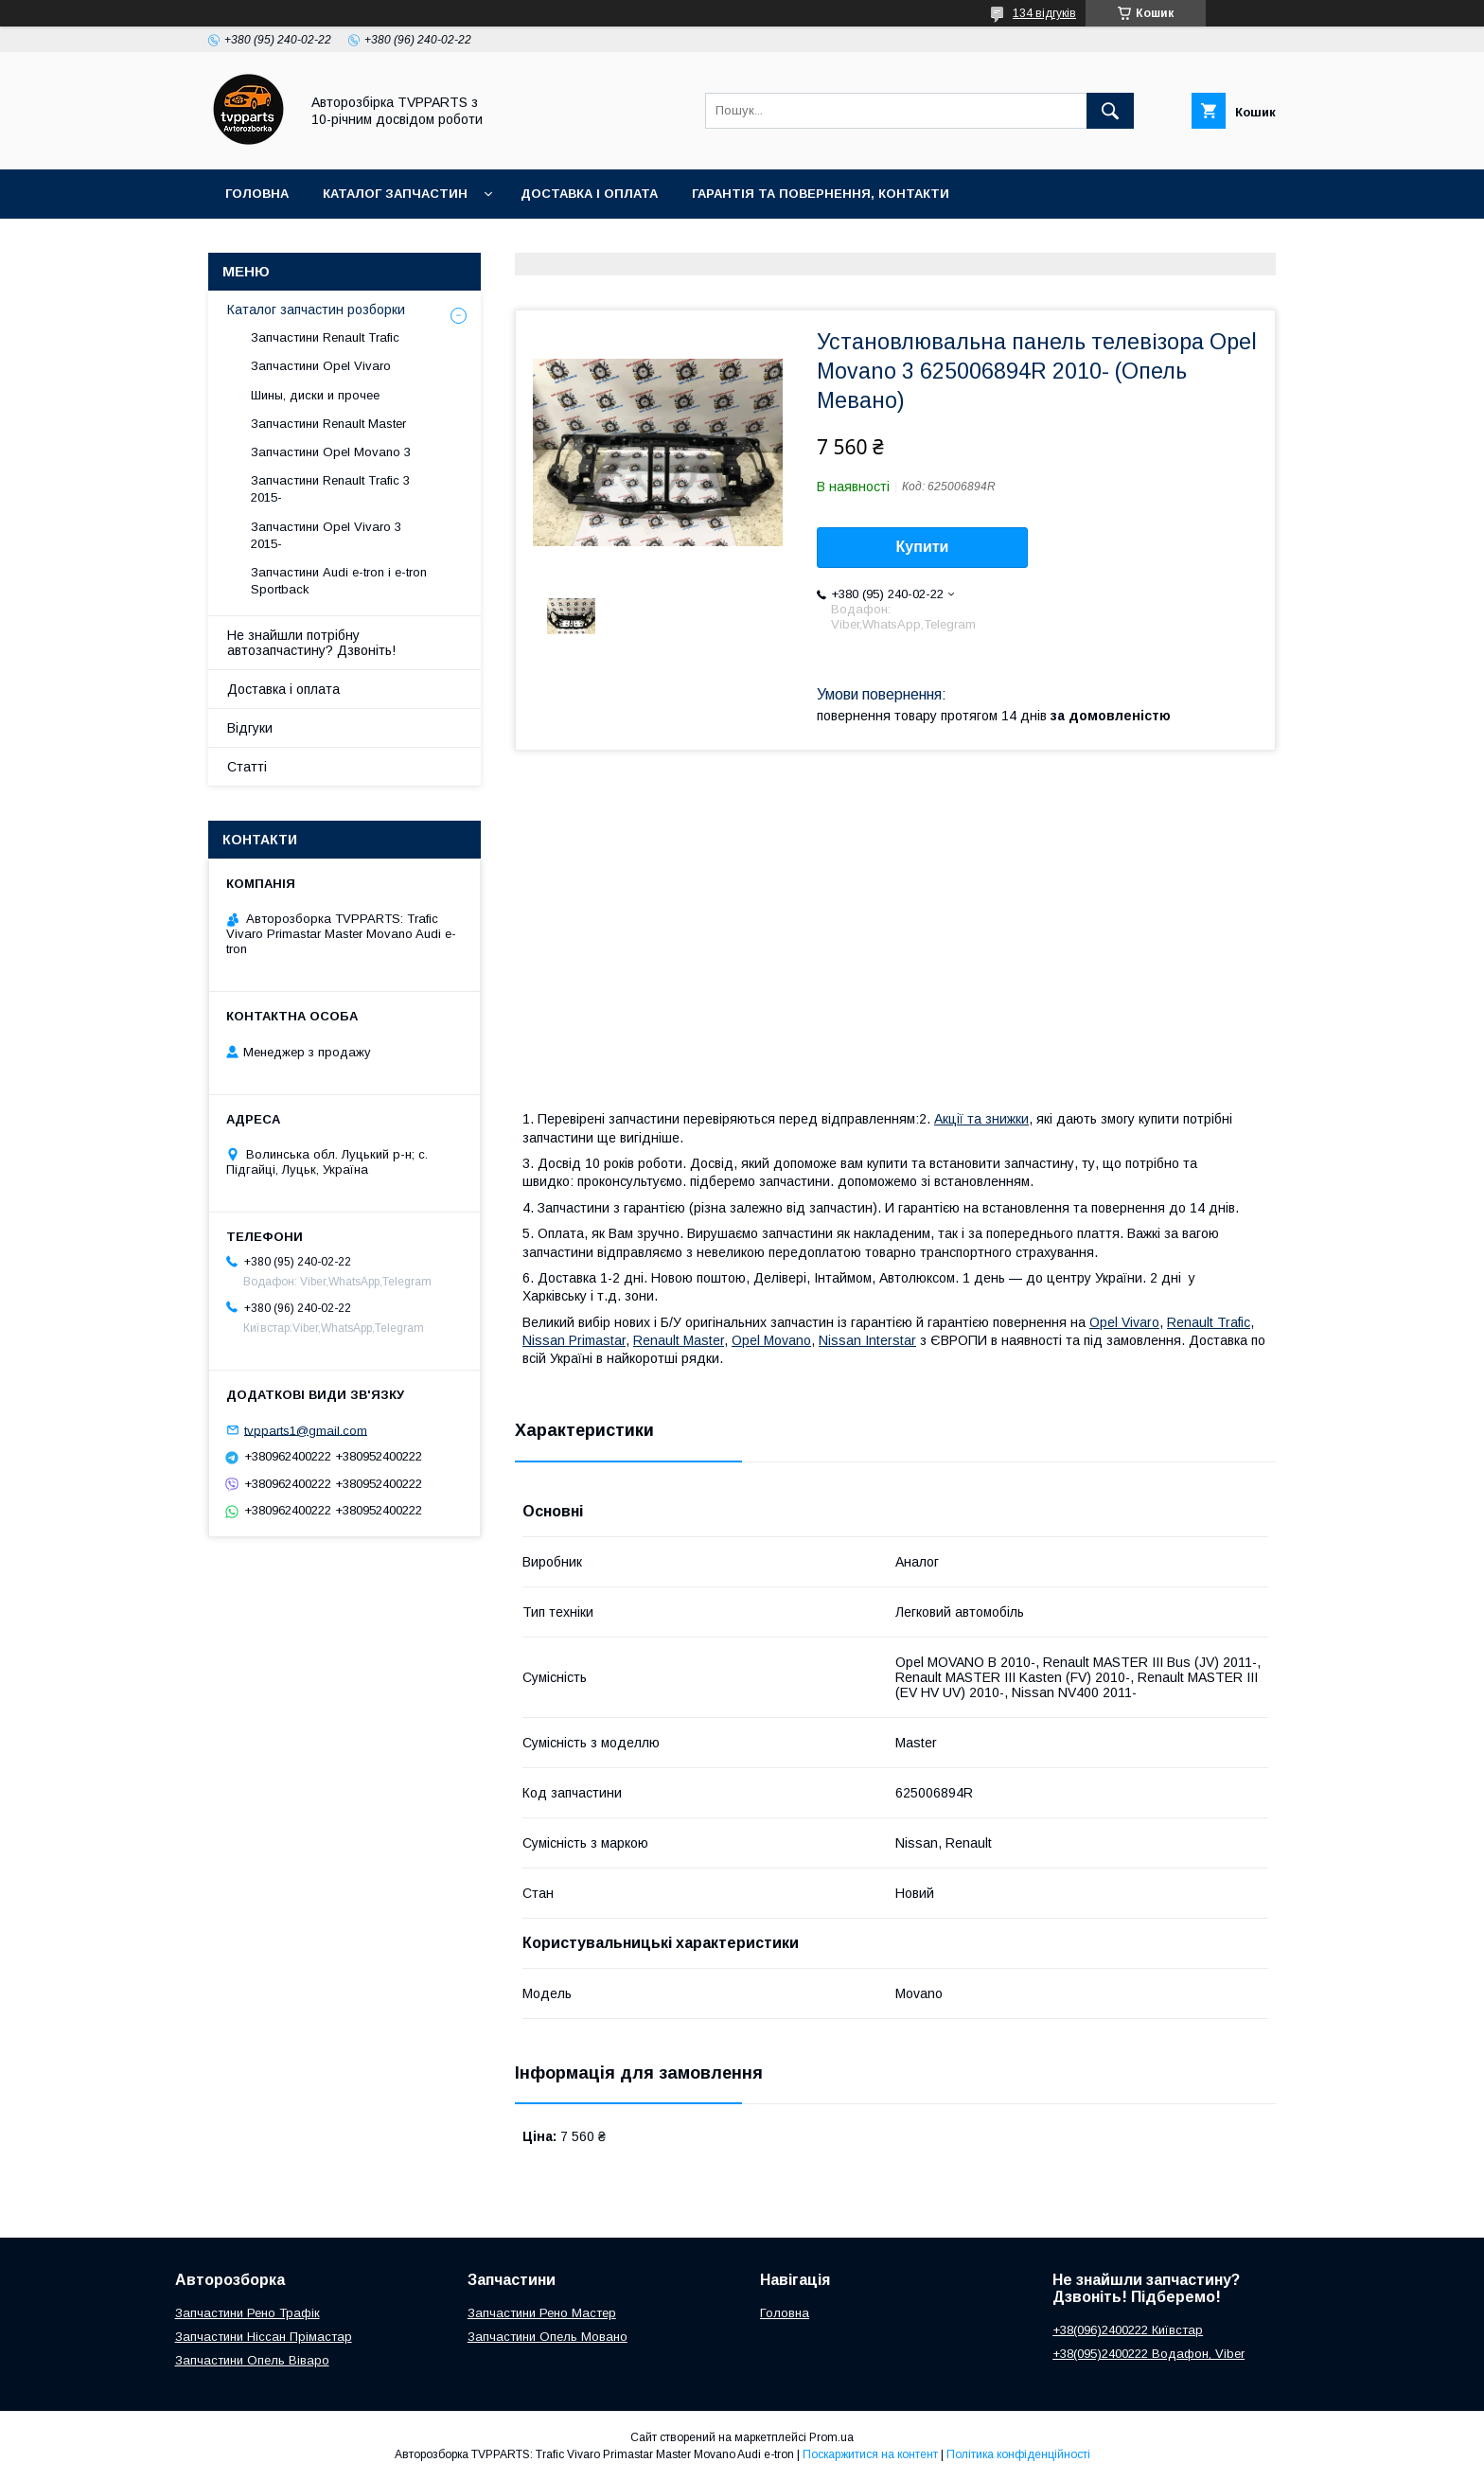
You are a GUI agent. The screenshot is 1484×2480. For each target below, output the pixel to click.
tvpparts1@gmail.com (305, 1430)
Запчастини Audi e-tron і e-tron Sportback (339, 580)
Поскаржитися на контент (870, 2454)
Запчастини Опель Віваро (252, 2360)
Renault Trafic (1208, 1322)
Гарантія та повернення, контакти (820, 193)
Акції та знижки (981, 1118)
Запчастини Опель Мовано (547, 2336)
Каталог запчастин (395, 193)
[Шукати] (1110, 111)
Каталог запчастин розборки (316, 309)
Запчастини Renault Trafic (325, 337)
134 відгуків (1044, 13)
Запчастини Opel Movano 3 (331, 452)
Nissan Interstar (867, 1340)
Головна (257, 193)
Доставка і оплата (589, 193)
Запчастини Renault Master (328, 423)
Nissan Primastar (574, 1340)
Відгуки (250, 727)
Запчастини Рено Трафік (247, 2313)
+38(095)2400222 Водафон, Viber (1148, 2354)
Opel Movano (771, 1340)
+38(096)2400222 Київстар (1127, 2330)
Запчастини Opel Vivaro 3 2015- (326, 535)
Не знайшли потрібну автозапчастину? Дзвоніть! (311, 643)
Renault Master (678, 1340)
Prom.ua (831, 2437)
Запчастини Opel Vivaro (321, 366)
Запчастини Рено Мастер (542, 2313)
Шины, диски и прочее (315, 395)
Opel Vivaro (1124, 1322)
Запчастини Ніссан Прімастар (263, 2336)
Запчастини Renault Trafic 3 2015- (330, 489)
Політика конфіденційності (1018, 2454)
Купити (922, 547)
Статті (247, 766)
